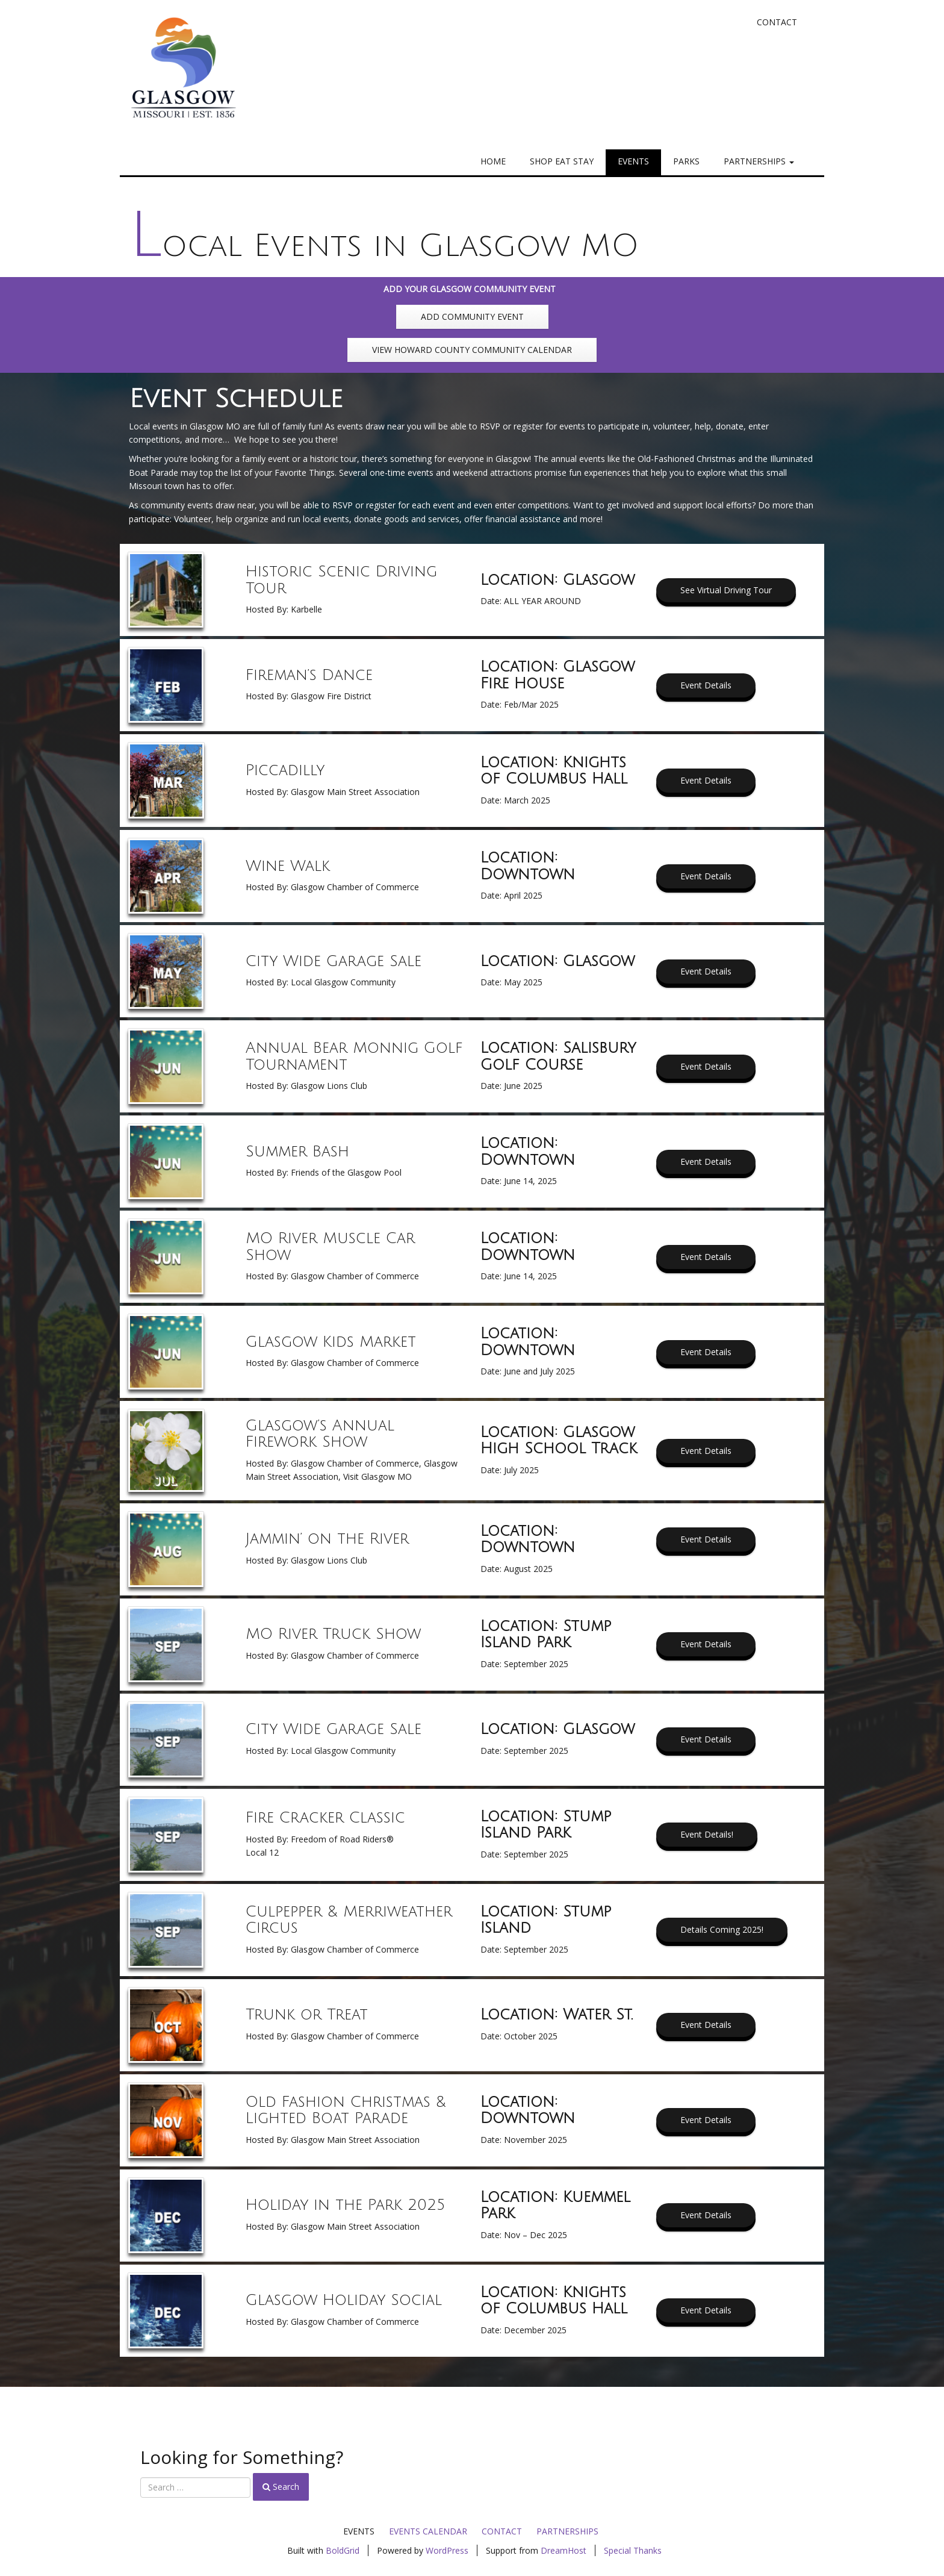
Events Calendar (428, 2531)
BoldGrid (342, 2550)
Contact (777, 22)
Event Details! (706, 1834)
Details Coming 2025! (721, 1929)
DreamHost (563, 2550)
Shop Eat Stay (562, 161)
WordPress (447, 2550)
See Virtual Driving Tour (726, 590)
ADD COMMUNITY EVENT (472, 316)
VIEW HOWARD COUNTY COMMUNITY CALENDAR (472, 349)
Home (493, 161)
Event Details (705, 685)
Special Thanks (633, 2550)
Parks (686, 161)
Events (633, 161)
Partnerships (759, 161)
